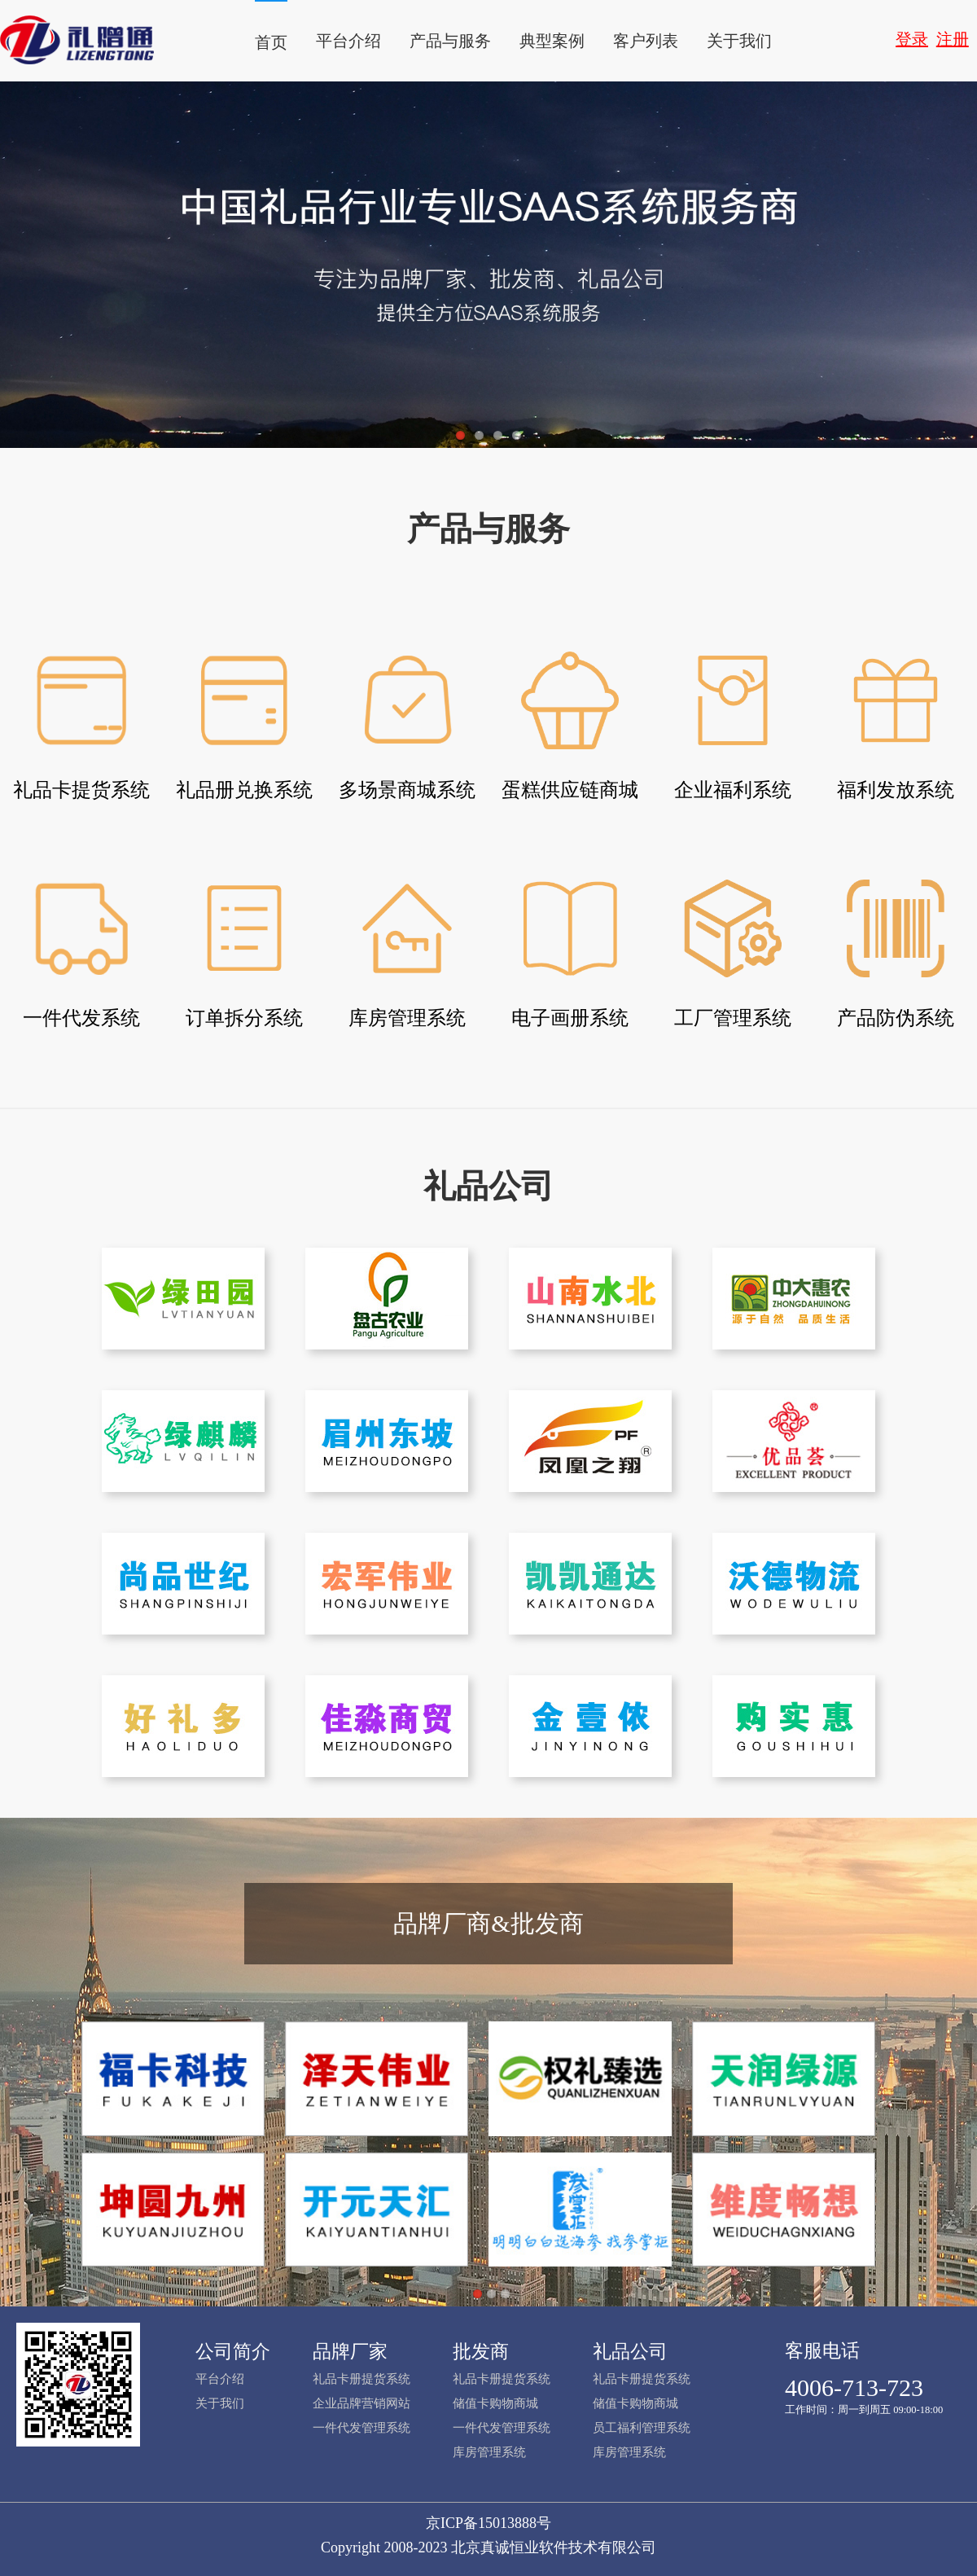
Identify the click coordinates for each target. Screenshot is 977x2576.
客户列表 (645, 41)
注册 (952, 39)
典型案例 (552, 41)
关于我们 (739, 41)
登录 (912, 39)
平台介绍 (348, 41)
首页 (271, 42)
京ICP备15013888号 (488, 2523)
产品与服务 (450, 41)
